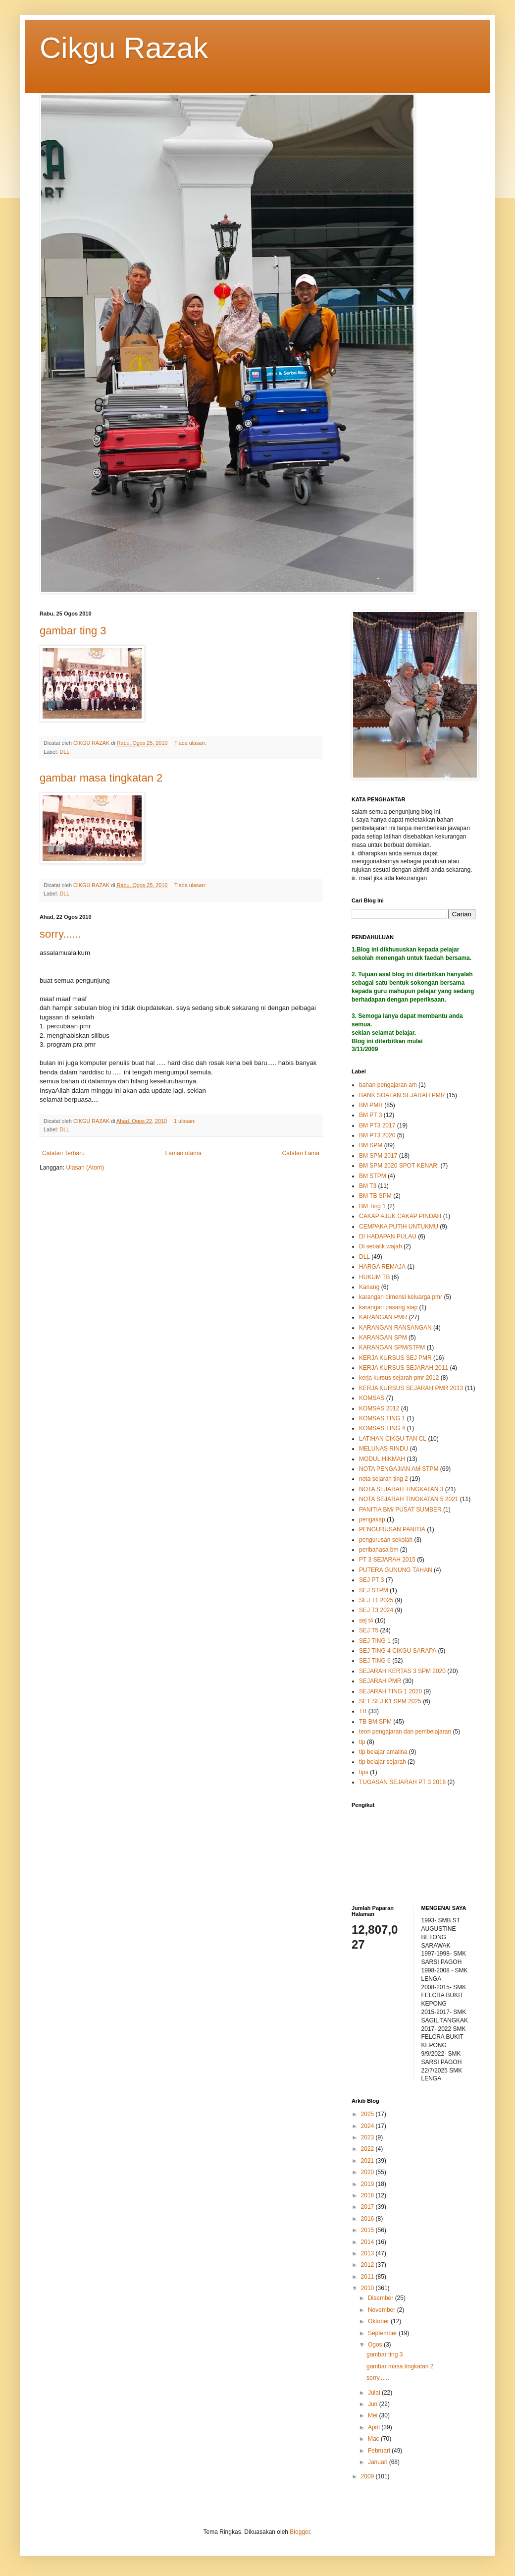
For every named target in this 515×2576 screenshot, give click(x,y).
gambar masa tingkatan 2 (101, 778)
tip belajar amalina (383, 1751)
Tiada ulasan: (190, 743)
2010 (368, 2288)
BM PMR (371, 1105)
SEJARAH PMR (380, 1681)
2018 (368, 2195)
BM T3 (367, 1185)
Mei (373, 2415)
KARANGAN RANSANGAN (395, 1327)
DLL (64, 752)
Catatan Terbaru (63, 1153)
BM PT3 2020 (377, 1135)
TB (362, 1711)
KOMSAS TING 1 (382, 1418)
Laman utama (183, 1153)
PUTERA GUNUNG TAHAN (395, 1570)
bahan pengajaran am (388, 1084)
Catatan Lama (300, 1153)
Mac (374, 2438)
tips (363, 1772)
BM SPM (370, 1145)
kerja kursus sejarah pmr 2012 (399, 1377)
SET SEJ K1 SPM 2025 (390, 1701)
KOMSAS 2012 (379, 1408)
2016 (368, 2218)
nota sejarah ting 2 (383, 1478)
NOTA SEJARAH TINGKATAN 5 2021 (409, 1499)
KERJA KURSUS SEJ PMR (395, 1357)
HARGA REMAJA (382, 1266)
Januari (378, 2462)
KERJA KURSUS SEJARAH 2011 (403, 1367)
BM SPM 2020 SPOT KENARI (399, 1165)
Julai (375, 2392)
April (374, 2427)
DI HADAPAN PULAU (387, 1236)
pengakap (372, 1519)
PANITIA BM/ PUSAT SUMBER (400, 1509)
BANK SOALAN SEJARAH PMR (402, 1095)
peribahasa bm (378, 1549)
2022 (368, 2148)
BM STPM (372, 1176)
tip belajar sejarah (382, 1761)
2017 (368, 2206)
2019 (368, 2184)
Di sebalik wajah (380, 1246)
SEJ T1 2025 (376, 1600)
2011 (368, 2276)
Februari (380, 2450)
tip (362, 1741)
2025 (368, 2114)
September (383, 2333)
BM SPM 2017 (378, 1155)
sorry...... (60, 934)
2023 (368, 2137)
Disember (381, 2298)
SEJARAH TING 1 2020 (390, 1691)
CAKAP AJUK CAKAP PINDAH (400, 1216)
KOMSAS (371, 1398)
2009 (368, 2476)
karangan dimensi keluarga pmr (400, 1296)
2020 (368, 2172)
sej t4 (366, 1620)
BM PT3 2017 (377, 1125)
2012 (368, 2264)
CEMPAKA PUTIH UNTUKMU (398, 1226)
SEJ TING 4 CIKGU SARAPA (397, 1650)
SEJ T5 (368, 1630)
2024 (368, 2126)
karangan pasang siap (388, 1307)
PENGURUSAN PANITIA (392, 1529)
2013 (368, 2253)
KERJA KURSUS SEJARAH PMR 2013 (411, 1388)
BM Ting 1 (372, 1206)
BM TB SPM (375, 1195)
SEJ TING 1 (375, 1640)
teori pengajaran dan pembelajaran (405, 1731)
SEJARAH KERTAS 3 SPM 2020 (402, 1671)
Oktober (379, 2321)
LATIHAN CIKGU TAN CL (392, 1438)
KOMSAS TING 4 (382, 1428)
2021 (368, 2160)
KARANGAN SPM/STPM (392, 1347)
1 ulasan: (185, 1121)
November (382, 2309)
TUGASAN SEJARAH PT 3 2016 (402, 1782)
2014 (368, 2242)
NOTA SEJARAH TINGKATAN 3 (401, 1489)
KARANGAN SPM (383, 1337)
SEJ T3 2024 (376, 1610)
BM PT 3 (370, 1115)
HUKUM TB (374, 1277)
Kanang (369, 1287)
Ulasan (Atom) (85, 1167)
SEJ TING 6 (375, 1660)
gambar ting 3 (73, 630)
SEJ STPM (373, 1590)
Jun (373, 2404)
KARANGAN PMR (383, 1317)
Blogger (300, 2531)
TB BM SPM (375, 1721)
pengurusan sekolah (385, 1539)
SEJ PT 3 (371, 1579)
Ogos (376, 2344)
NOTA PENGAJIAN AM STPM (398, 1468)
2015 (368, 2230)
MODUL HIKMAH (382, 1459)
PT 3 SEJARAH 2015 (387, 1559)
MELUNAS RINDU (383, 1448)
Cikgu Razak (124, 47)
